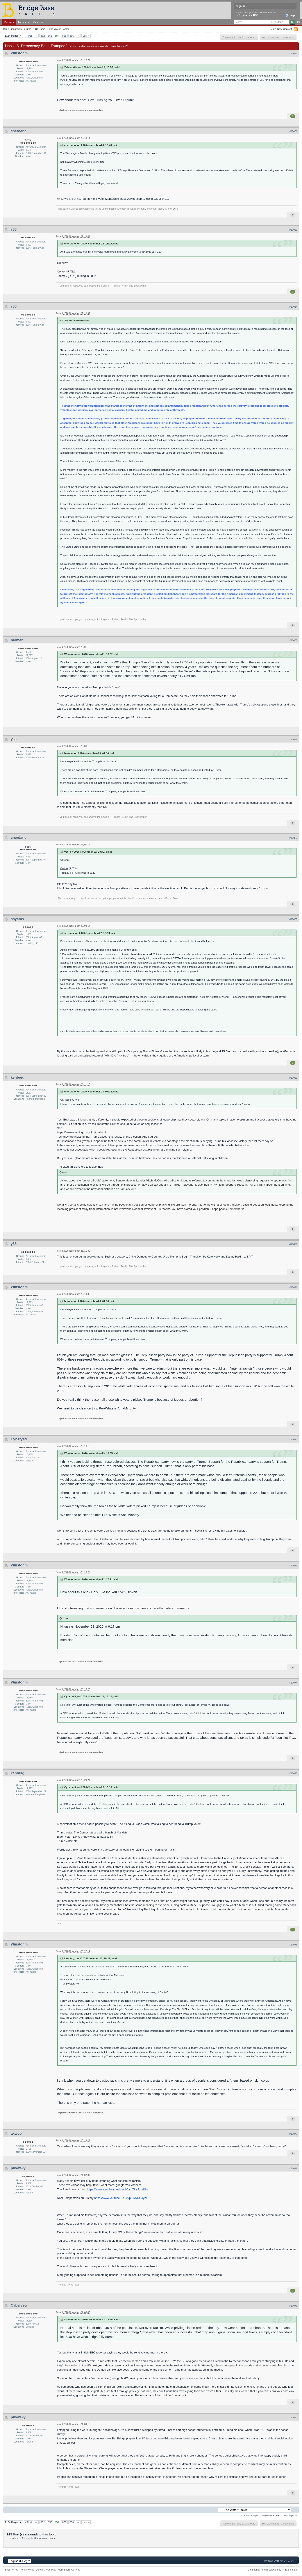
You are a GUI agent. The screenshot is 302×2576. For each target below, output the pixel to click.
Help (290, 15)
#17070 (293, 1244)
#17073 (293, 1565)
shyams (17, 919)
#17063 (293, 229)
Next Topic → (290, 2515)
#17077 (293, 2133)
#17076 (293, 1944)
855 (64, 35)
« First (28, 35)
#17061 (293, 53)
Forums (9, 22)
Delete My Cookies (46, 2569)
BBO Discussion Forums (17, 28)
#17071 (293, 1287)
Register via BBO (249, 15)
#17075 (293, 1773)
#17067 (293, 838)
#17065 (293, 640)
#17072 (293, 1439)
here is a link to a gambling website (128, 1031)
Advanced (298, 22)
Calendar (38, 22)
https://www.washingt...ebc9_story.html (82, 161)
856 (72, 35)
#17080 (293, 2417)
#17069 (293, 1077)
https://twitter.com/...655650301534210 (145, 198)
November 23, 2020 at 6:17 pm (97, 1626)
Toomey (62, 276)
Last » (85, 35)
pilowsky (18, 2168)
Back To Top (11, 2569)
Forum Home (27, 2569)
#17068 (293, 919)
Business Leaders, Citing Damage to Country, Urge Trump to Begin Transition (153, 1256)
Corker (61, 271)
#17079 (293, 2305)
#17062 (293, 131)
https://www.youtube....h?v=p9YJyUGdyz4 (120, 2198)
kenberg (17, 1077)
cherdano (19, 131)
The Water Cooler (59, 28)
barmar (17, 640)
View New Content (281, 28)
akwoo (16, 2133)
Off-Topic (40, 28)
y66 (14, 229)
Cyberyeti (19, 1439)
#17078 (293, 2168)
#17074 (293, 1682)
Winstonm (19, 53)
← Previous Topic (249, 2515)
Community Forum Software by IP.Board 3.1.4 (272, 2569)
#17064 (293, 306)
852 (43, 35)
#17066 (293, 739)
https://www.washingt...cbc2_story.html (81, 1132)
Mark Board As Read (69, 2569)
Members (23, 22)
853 (50, 35)
